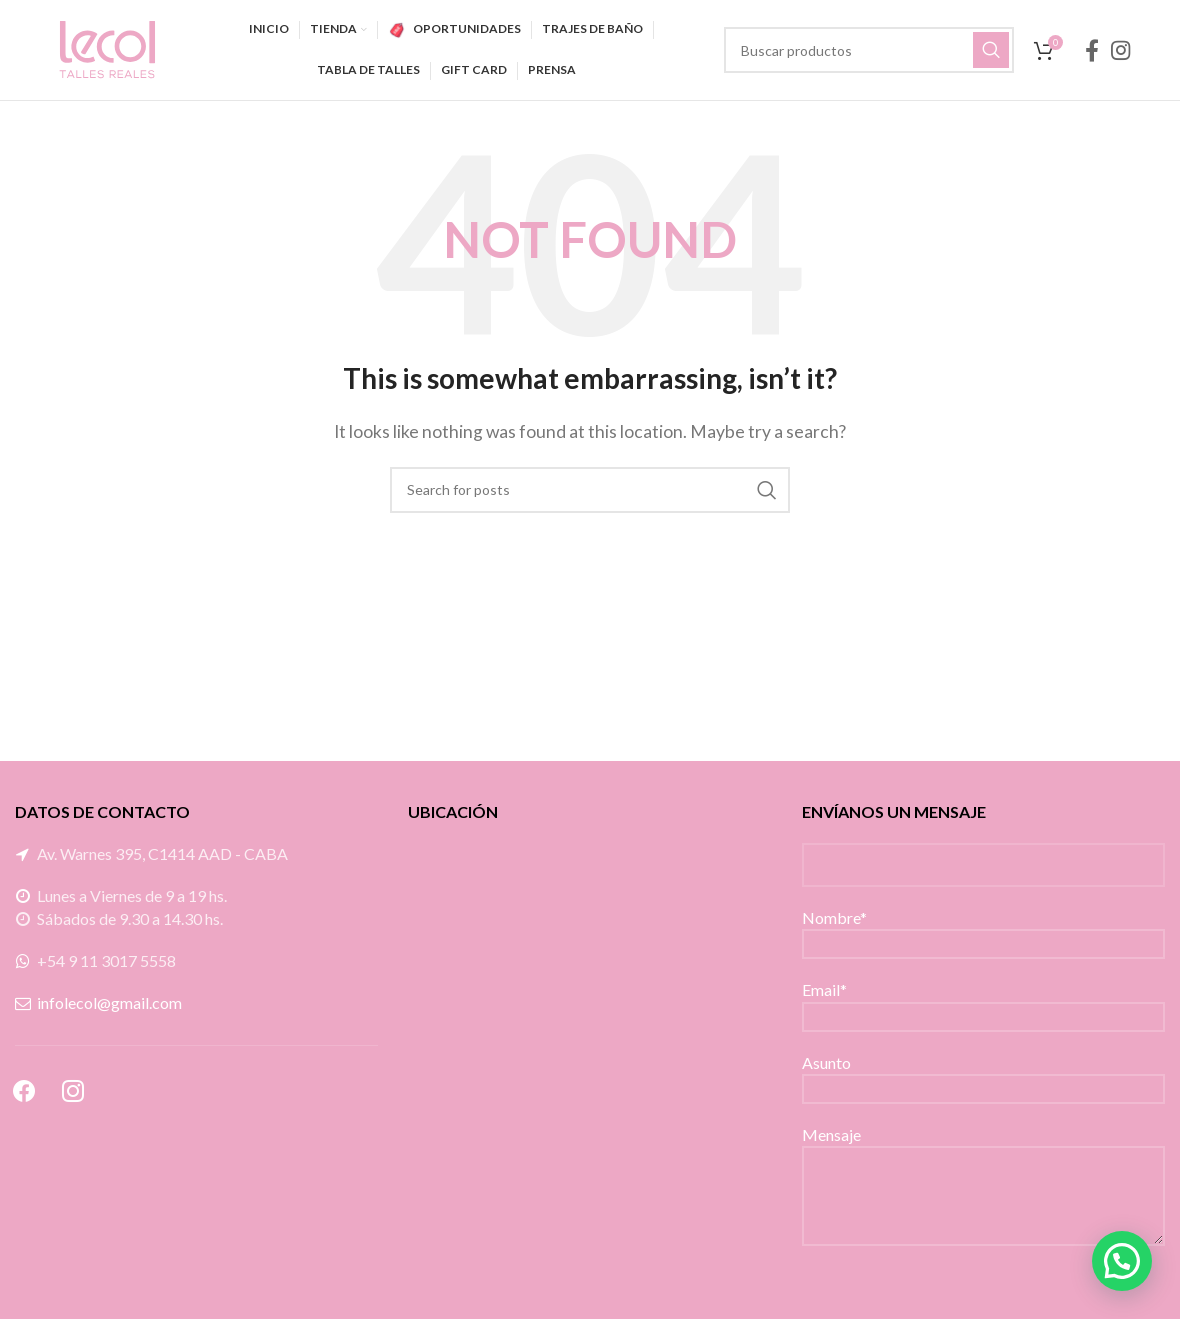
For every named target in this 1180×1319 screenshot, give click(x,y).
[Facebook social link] (1092, 50)
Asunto (983, 1074)
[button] (1122, 1261)
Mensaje (983, 1164)
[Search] (869, 50)
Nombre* (983, 929)
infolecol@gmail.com (109, 1002)
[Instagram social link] (1120, 50)
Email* (983, 1001)
